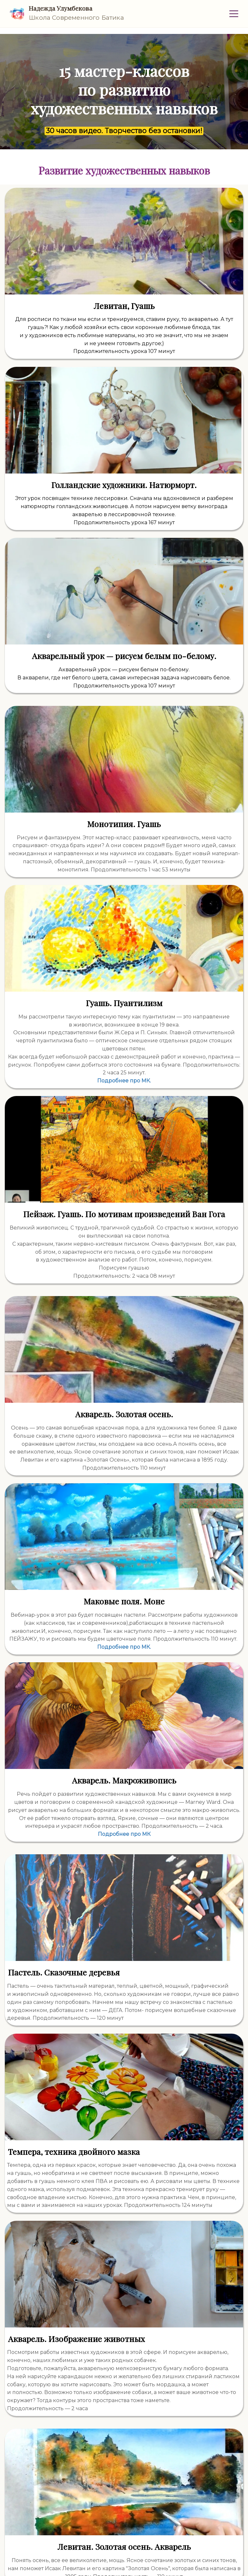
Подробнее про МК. (185, 816)
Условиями (76, 2547)
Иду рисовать (124, 2514)
